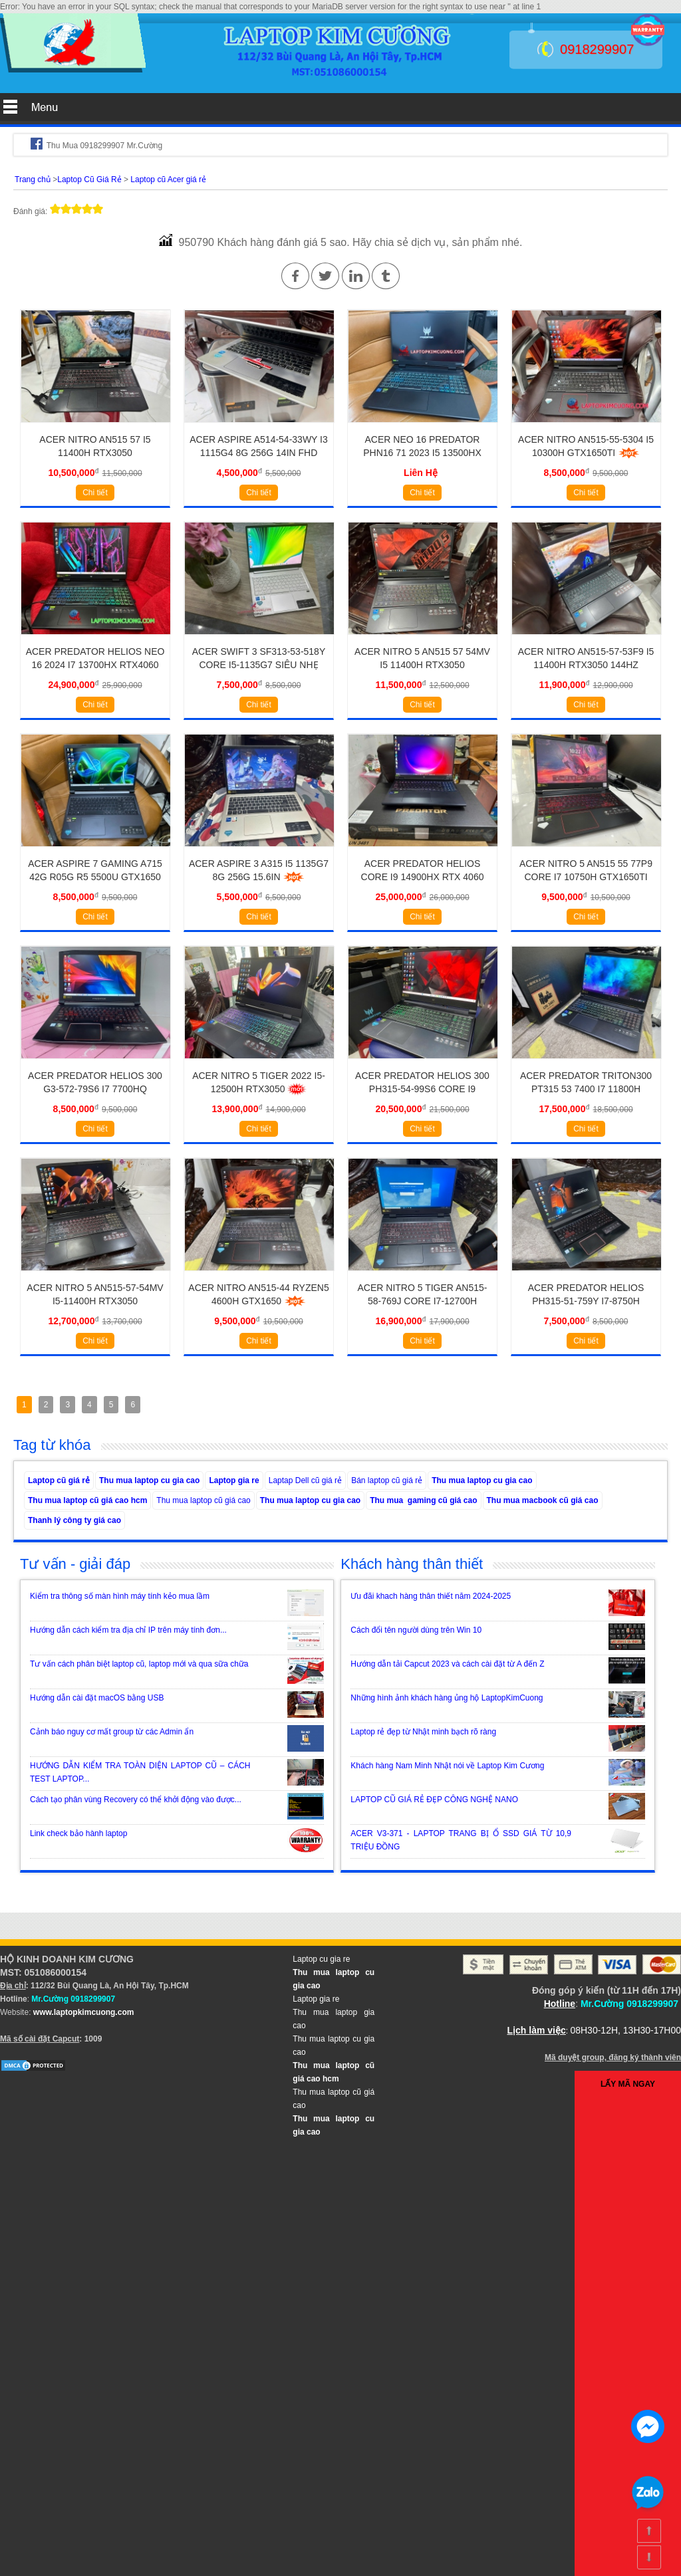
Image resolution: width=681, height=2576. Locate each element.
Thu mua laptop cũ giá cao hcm (87, 1500)
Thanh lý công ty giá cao (74, 1520)
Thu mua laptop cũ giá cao (203, 1500)
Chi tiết (95, 492)
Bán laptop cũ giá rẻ (386, 1480)
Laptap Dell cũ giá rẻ (305, 1480)
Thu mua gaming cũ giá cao (423, 1500)
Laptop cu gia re (321, 1959)
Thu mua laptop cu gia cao (149, 1480)
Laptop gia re (234, 1480)
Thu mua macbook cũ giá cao (543, 1500)
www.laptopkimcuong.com (83, 2012)
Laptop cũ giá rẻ (59, 1480)
